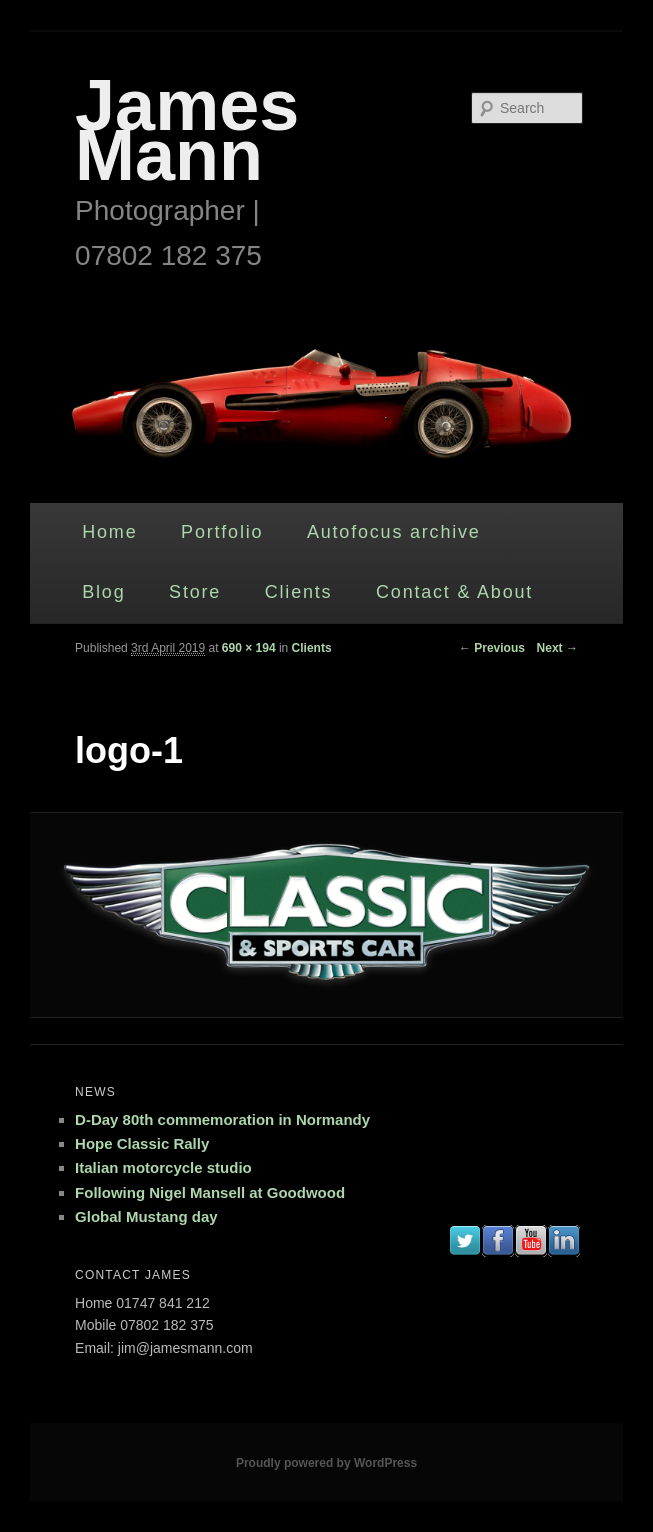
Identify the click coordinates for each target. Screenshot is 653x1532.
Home (109, 532)
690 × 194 (249, 648)
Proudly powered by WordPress (326, 1463)
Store (195, 592)
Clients (299, 592)
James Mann (187, 130)
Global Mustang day (146, 1216)
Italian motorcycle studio (163, 1167)
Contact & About (454, 592)
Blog (103, 592)
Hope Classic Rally (142, 1143)
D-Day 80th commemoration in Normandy (222, 1119)
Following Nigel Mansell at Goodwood (210, 1192)
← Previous (492, 648)
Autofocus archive (394, 532)
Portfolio (222, 532)
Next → (557, 648)
